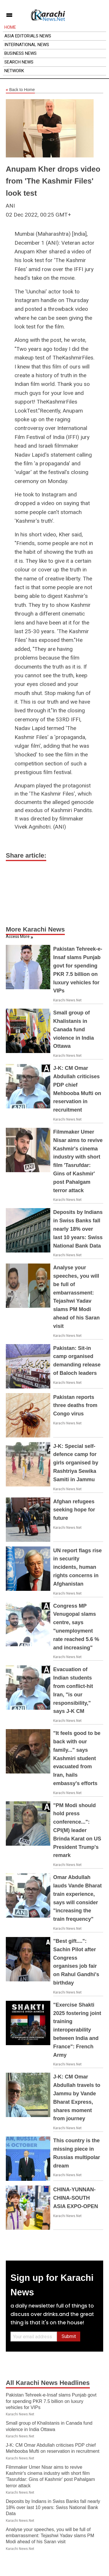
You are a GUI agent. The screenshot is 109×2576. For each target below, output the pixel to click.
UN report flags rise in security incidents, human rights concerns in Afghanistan (77, 1567)
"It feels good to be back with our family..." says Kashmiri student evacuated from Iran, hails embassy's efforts (77, 1758)
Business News (20, 53)
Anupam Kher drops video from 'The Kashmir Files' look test (53, 181)
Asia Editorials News (27, 36)
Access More (18, 936)
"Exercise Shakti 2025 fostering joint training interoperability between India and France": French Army (77, 2030)
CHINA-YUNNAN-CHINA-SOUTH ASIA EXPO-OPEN (75, 2198)
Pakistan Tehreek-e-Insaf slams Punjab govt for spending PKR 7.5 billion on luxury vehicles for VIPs (51, 2401)
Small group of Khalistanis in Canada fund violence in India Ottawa (73, 1029)
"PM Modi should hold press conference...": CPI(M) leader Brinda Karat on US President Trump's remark (77, 1830)
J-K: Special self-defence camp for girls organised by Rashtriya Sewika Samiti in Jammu (75, 1462)
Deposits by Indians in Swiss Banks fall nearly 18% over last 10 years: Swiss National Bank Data (78, 1228)
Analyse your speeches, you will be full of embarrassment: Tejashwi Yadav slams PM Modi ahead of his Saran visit (50, 2535)
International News (26, 44)
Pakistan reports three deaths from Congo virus (75, 1405)
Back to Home (20, 90)
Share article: (26, 855)
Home (10, 27)
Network (14, 70)
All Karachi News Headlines (48, 2382)
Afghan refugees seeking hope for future (74, 1510)
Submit (69, 2336)
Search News (18, 62)
